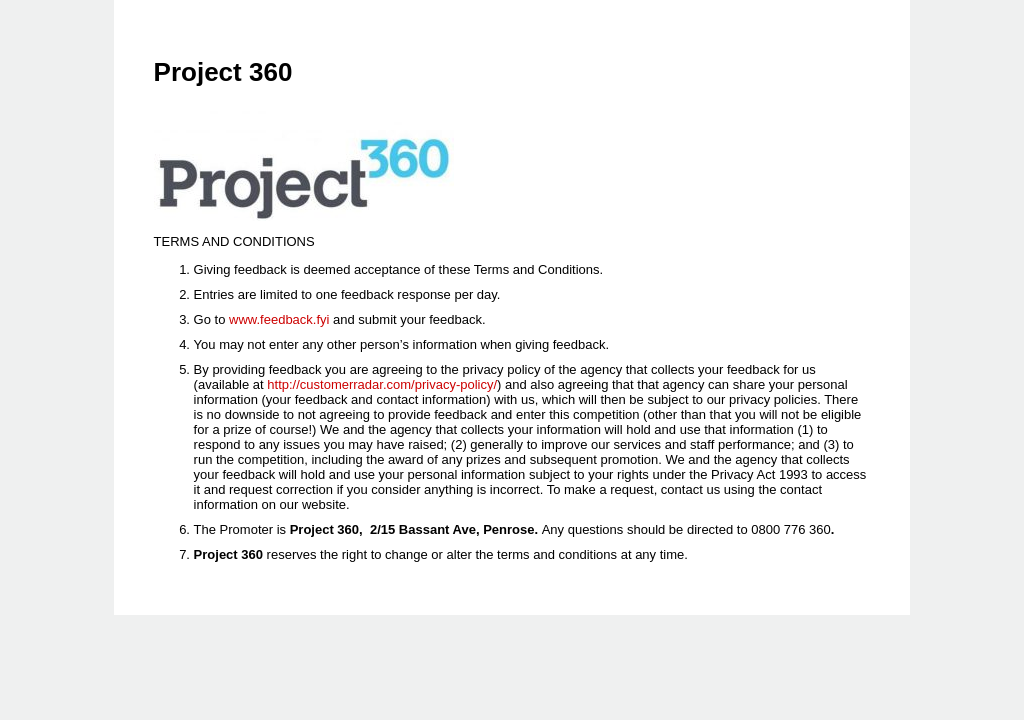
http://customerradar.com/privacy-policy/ (382, 384)
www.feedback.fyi (279, 319)
